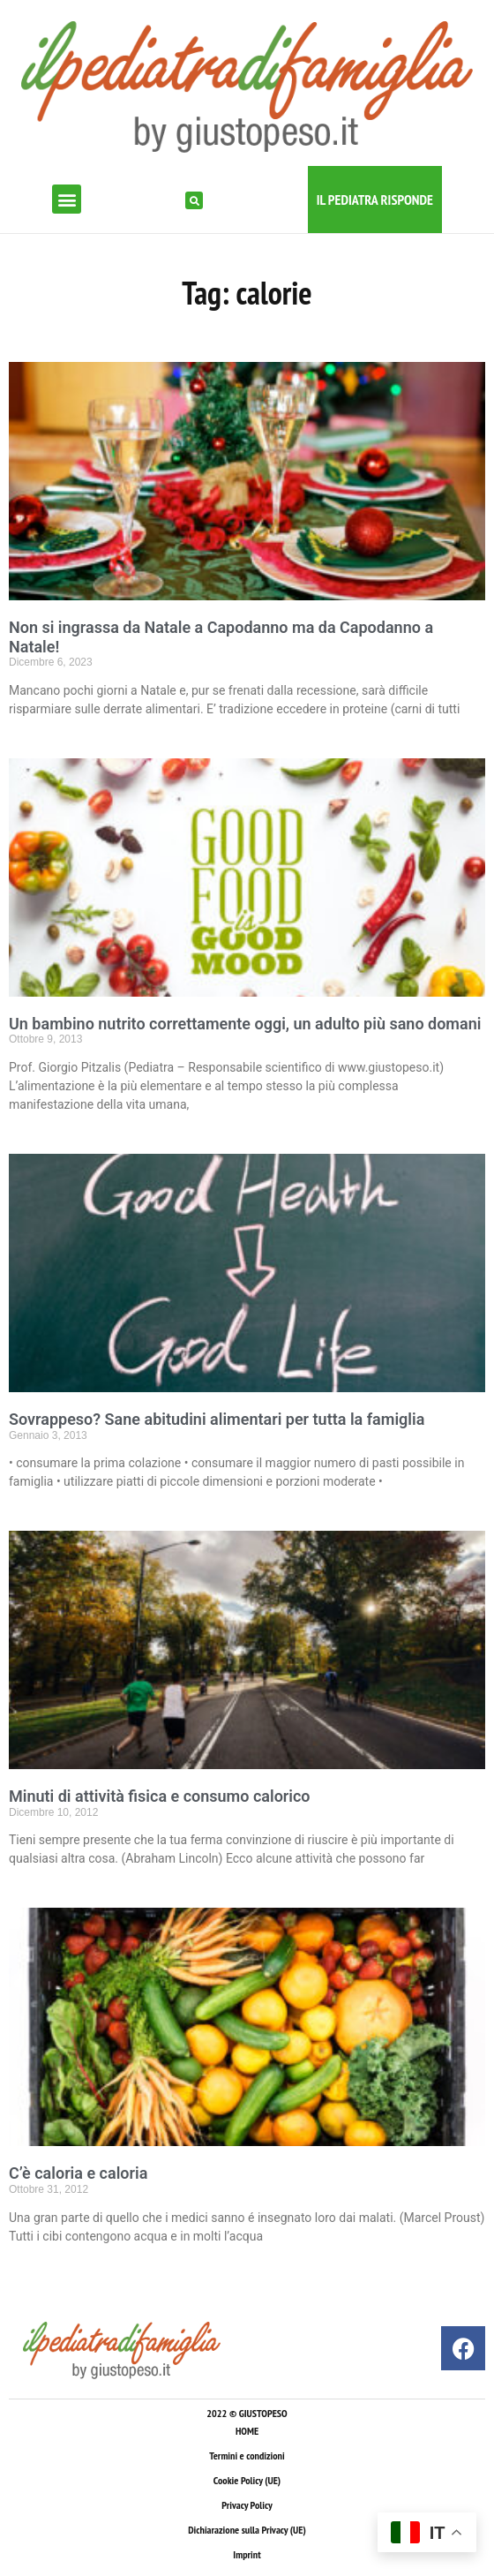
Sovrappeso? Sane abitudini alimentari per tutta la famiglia (216, 1419)
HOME (247, 2430)
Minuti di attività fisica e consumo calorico (160, 1796)
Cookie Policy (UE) (247, 2480)
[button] (66, 199)
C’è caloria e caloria (78, 2173)
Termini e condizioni (246, 2455)
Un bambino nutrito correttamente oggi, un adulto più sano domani (245, 1023)
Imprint (246, 2554)
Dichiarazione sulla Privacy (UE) (247, 2529)
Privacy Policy (246, 2505)
